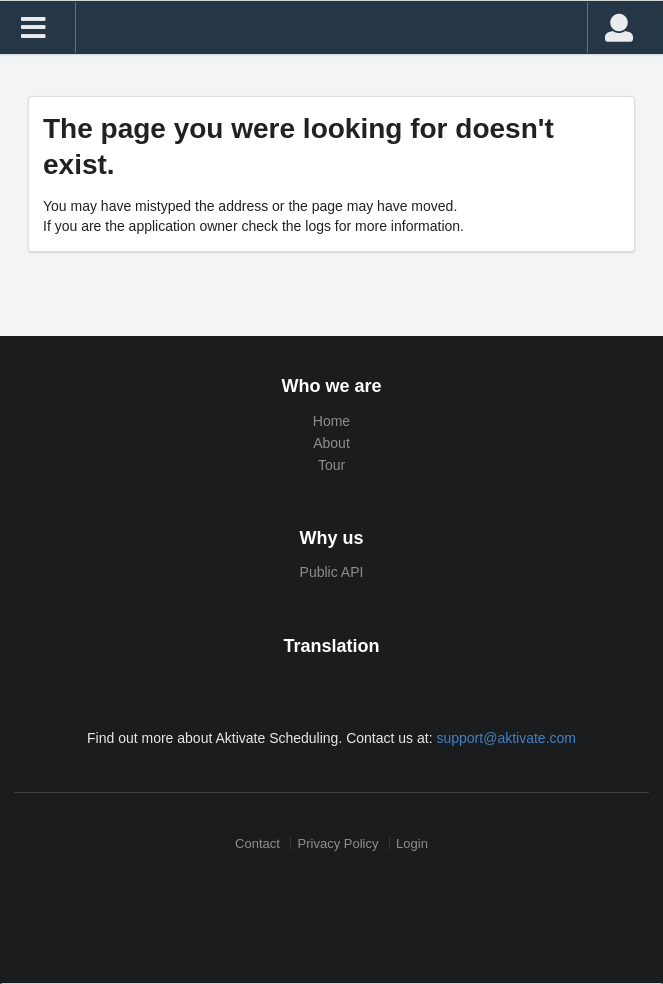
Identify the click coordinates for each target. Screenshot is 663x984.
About (331, 443)
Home (331, 421)
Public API (332, 572)
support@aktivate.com (506, 738)
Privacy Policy (338, 843)
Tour (331, 465)
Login (412, 843)
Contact (257, 843)
